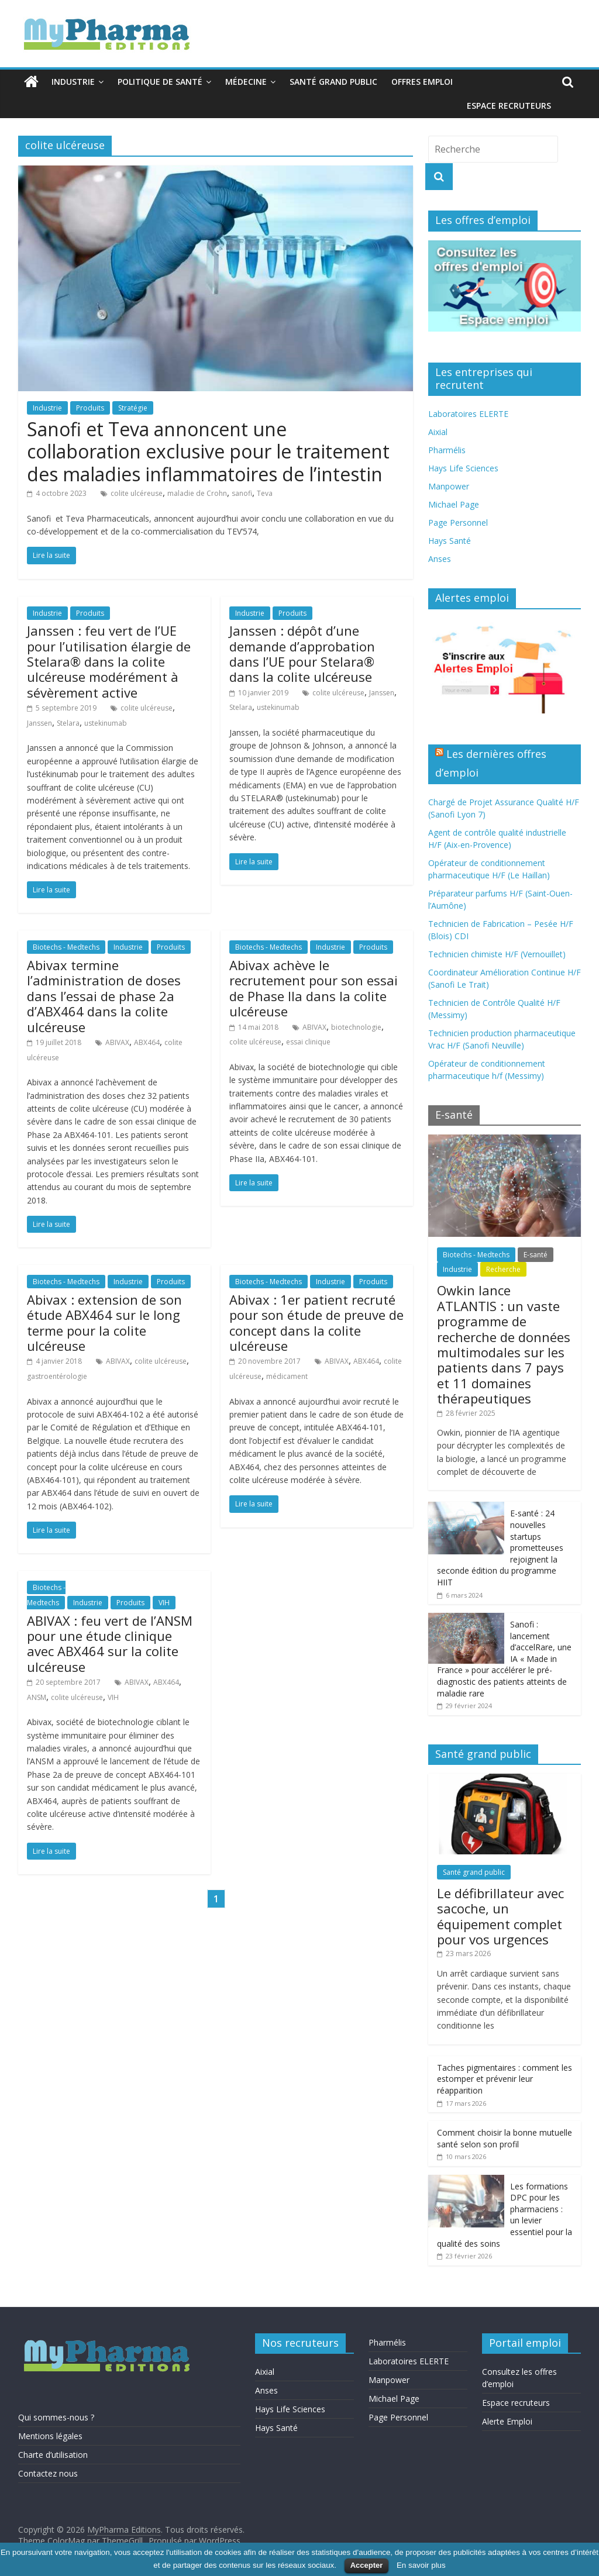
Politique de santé (160, 81)
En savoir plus (421, 2565)
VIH (164, 1603)
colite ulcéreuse (137, 493)
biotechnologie (356, 1027)
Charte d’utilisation (53, 2454)
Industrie (73, 81)
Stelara (68, 723)
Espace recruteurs (509, 105)
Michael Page (453, 504)
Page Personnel (458, 522)
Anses (439, 558)
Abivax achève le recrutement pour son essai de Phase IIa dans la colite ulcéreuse (313, 988)
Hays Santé (449, 540)
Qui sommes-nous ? (56, 2417)
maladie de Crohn (197, 493)
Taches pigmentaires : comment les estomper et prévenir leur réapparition (504, 2079)
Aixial (437, 431)
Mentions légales (50, 2435)
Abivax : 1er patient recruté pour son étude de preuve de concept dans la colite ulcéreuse (316, 1322)
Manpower (448, 486)
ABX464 (147, 1042)
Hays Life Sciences (463, 468)
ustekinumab (105, 723)
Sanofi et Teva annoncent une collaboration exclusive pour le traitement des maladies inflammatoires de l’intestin (208, 451)
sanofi (242, 493)
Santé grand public (333, 81)
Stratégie (132, 408)
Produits (90, 408)
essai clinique (308, 1042)
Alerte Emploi (507, 2421)
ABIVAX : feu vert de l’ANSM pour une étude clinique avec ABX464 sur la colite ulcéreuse (109, 1643)
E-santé (536, 1255)
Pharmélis (447, 450)
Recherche (503, 1269)
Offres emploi (422, 81)
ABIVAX (117, 1042)
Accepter (366, 2565)
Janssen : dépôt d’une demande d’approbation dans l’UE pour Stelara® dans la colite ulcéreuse (302, 653)
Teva (265, 493)
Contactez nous (48, 2473)
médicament (287, 1376)
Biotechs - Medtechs (66, 947)
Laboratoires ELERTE (468, 413)
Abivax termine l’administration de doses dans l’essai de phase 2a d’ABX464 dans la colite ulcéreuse (104, 996)
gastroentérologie (57, 1376)
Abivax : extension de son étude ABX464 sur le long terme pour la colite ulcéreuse (104, 1322)
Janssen (39, 723)
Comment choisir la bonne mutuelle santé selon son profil (504, 2138)
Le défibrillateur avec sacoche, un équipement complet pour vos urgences (500, 1916)
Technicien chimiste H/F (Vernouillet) (497, 954)
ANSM (36, 1697)
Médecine (246, 81)
